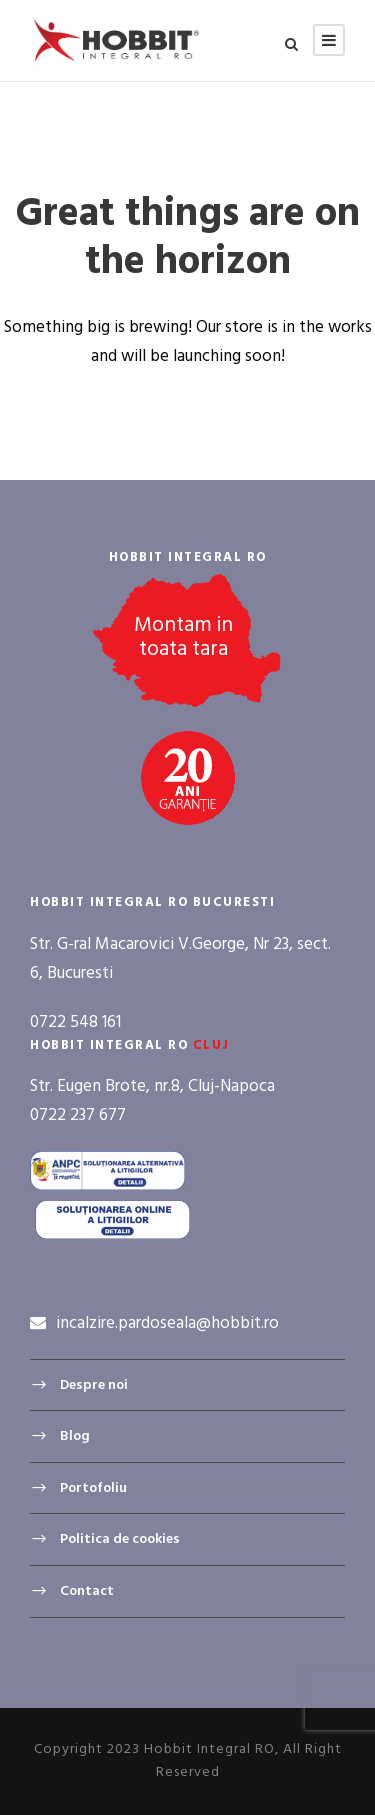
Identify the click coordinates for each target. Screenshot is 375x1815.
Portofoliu (93, 1488)
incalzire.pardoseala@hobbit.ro (167, 1323)
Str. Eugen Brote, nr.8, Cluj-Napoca (152, 1086)
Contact (87, 1591)
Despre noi (94, 1385)
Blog (75, 1436)
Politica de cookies (120, 1539)
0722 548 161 (75, 1022)
